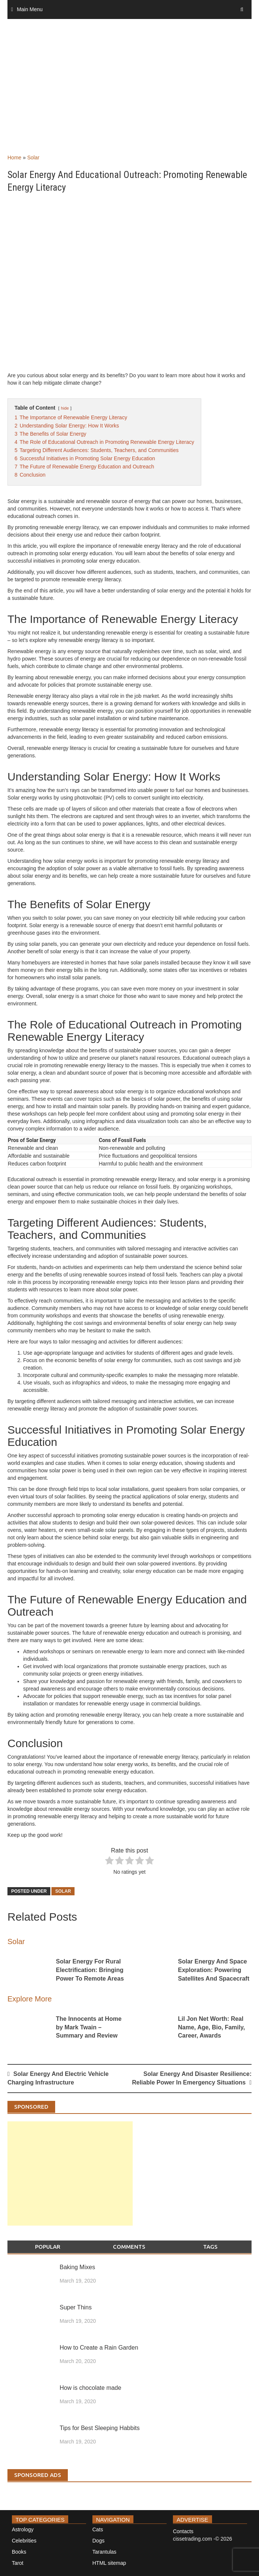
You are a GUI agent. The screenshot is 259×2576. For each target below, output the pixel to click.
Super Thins (76, 2307)
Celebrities (24, 2541)
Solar (33, 157)
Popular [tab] (47, 2246)
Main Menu (29, 9)
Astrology (23, 2529)
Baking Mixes (77, 2267)
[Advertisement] (129, 94)
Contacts (183, 2531)
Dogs (98, 2541)
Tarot (17, 2563)
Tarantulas (104, 2552)
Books (19, 2552)
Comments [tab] (129, 2246)
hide (65, 408)
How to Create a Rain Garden (99, 2347)
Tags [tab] (210, 2246)
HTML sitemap (109, 2563)
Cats (97, 2529)
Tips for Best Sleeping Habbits (100, 2428)
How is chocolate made (90, 2388)
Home (14, 157)
